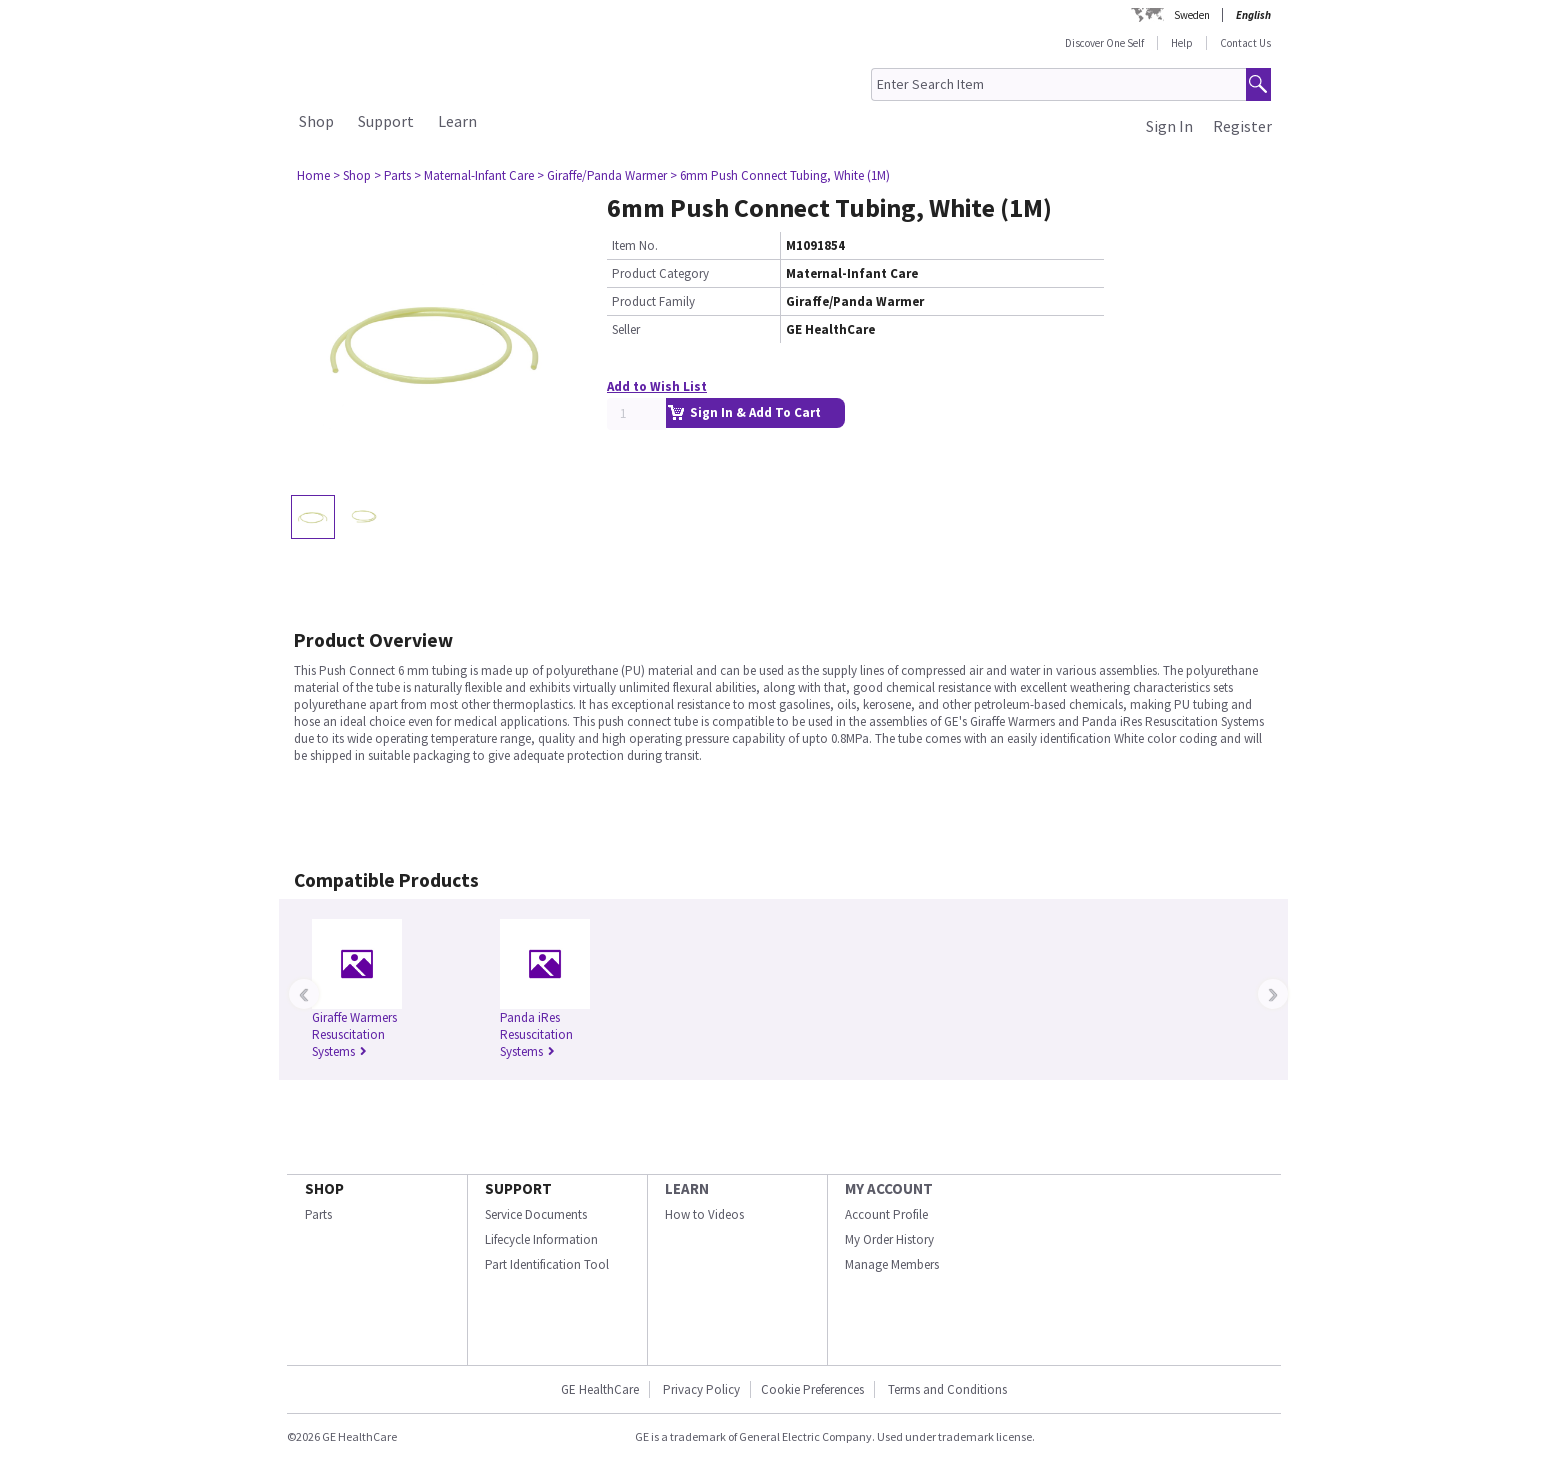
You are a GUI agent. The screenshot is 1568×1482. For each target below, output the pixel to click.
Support (386, 121)
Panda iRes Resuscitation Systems (536, 1034)
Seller (626, 329)
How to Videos (704, 1214)
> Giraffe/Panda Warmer (602, 175)
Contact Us (1245, 43)
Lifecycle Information (541, 1239)
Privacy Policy (700, 1389)
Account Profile (886, 1214)
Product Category (660, 273)
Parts (318, 1214)
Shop (316, 121)
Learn (457, 121)
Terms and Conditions (947, 1389)
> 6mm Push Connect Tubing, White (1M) (780, 175)
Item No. (635, 245)
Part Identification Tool (547, 1264)
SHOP (324, 1188)
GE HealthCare (600, 1389)
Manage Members (892, 1264)
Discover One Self (1104, 43)
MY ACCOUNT (889, 1188)
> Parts (392, 175)
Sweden (1192, 15)
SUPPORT (518, 1188)
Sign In (1169, 126)
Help (1182, 43)
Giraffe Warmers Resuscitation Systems (354, 1034)
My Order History (889, 1239)
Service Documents (536, 1214)
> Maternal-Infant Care (474, 175)
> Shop (352, 175)
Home (313, 175)
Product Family (653, 301)
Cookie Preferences (812, 1389)
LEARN (687, 1188)
